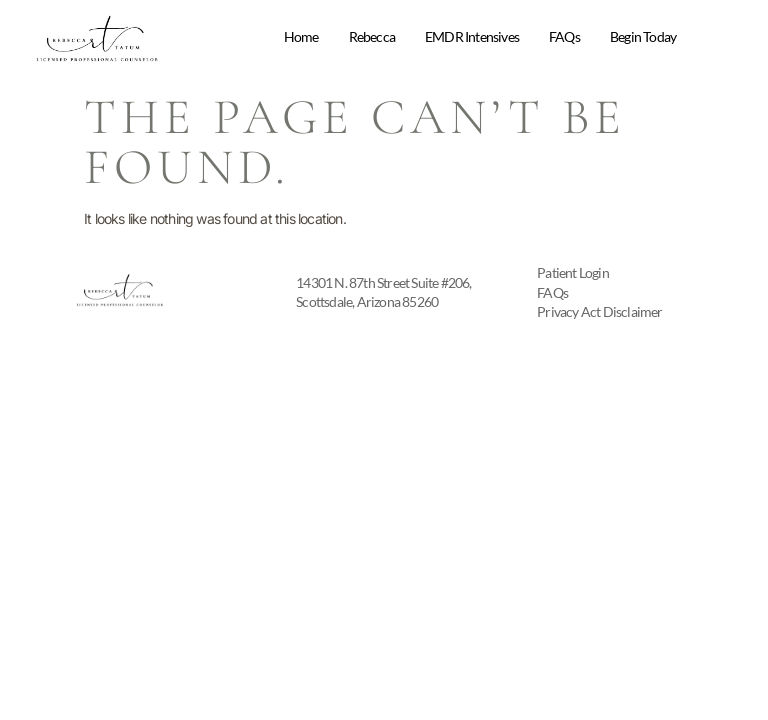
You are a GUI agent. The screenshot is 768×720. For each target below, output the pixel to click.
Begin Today (643, 36)
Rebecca (372, 36)
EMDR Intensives (472, 36)
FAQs (564, 36)
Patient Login (573, 272)
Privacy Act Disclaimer (599, 311)
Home (301, 36)
